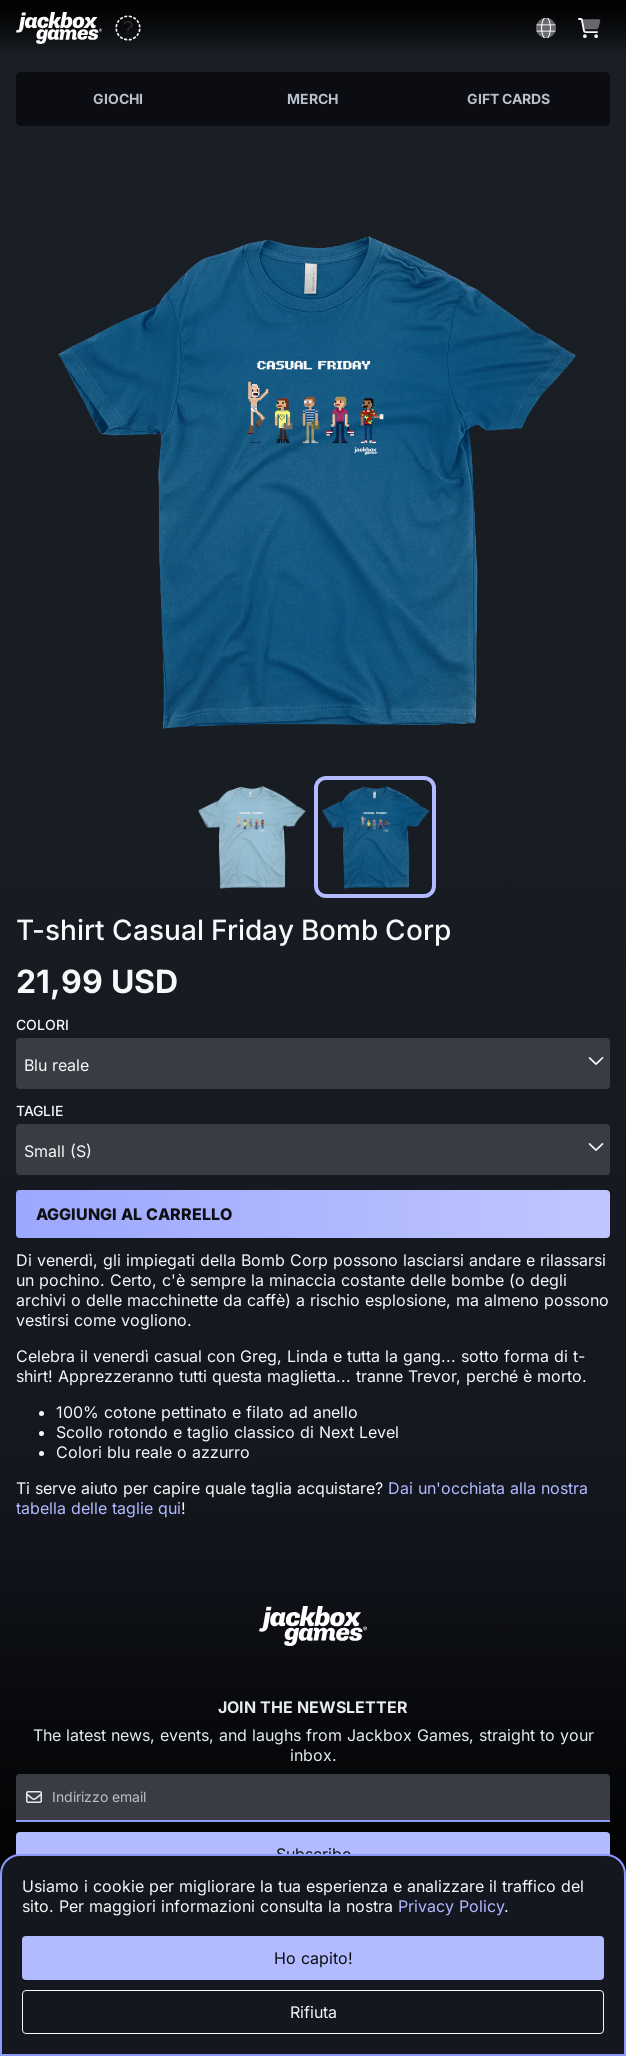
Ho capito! (313, 1958)
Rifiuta (313, 2012)
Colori (42, 1025)
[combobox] (313, 1063)
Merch (312, 98)
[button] (128, 28)
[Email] (313, 1798)
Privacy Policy (451, 1906)
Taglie (39, 1111)
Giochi (118, 98)
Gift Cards (508, 98)
